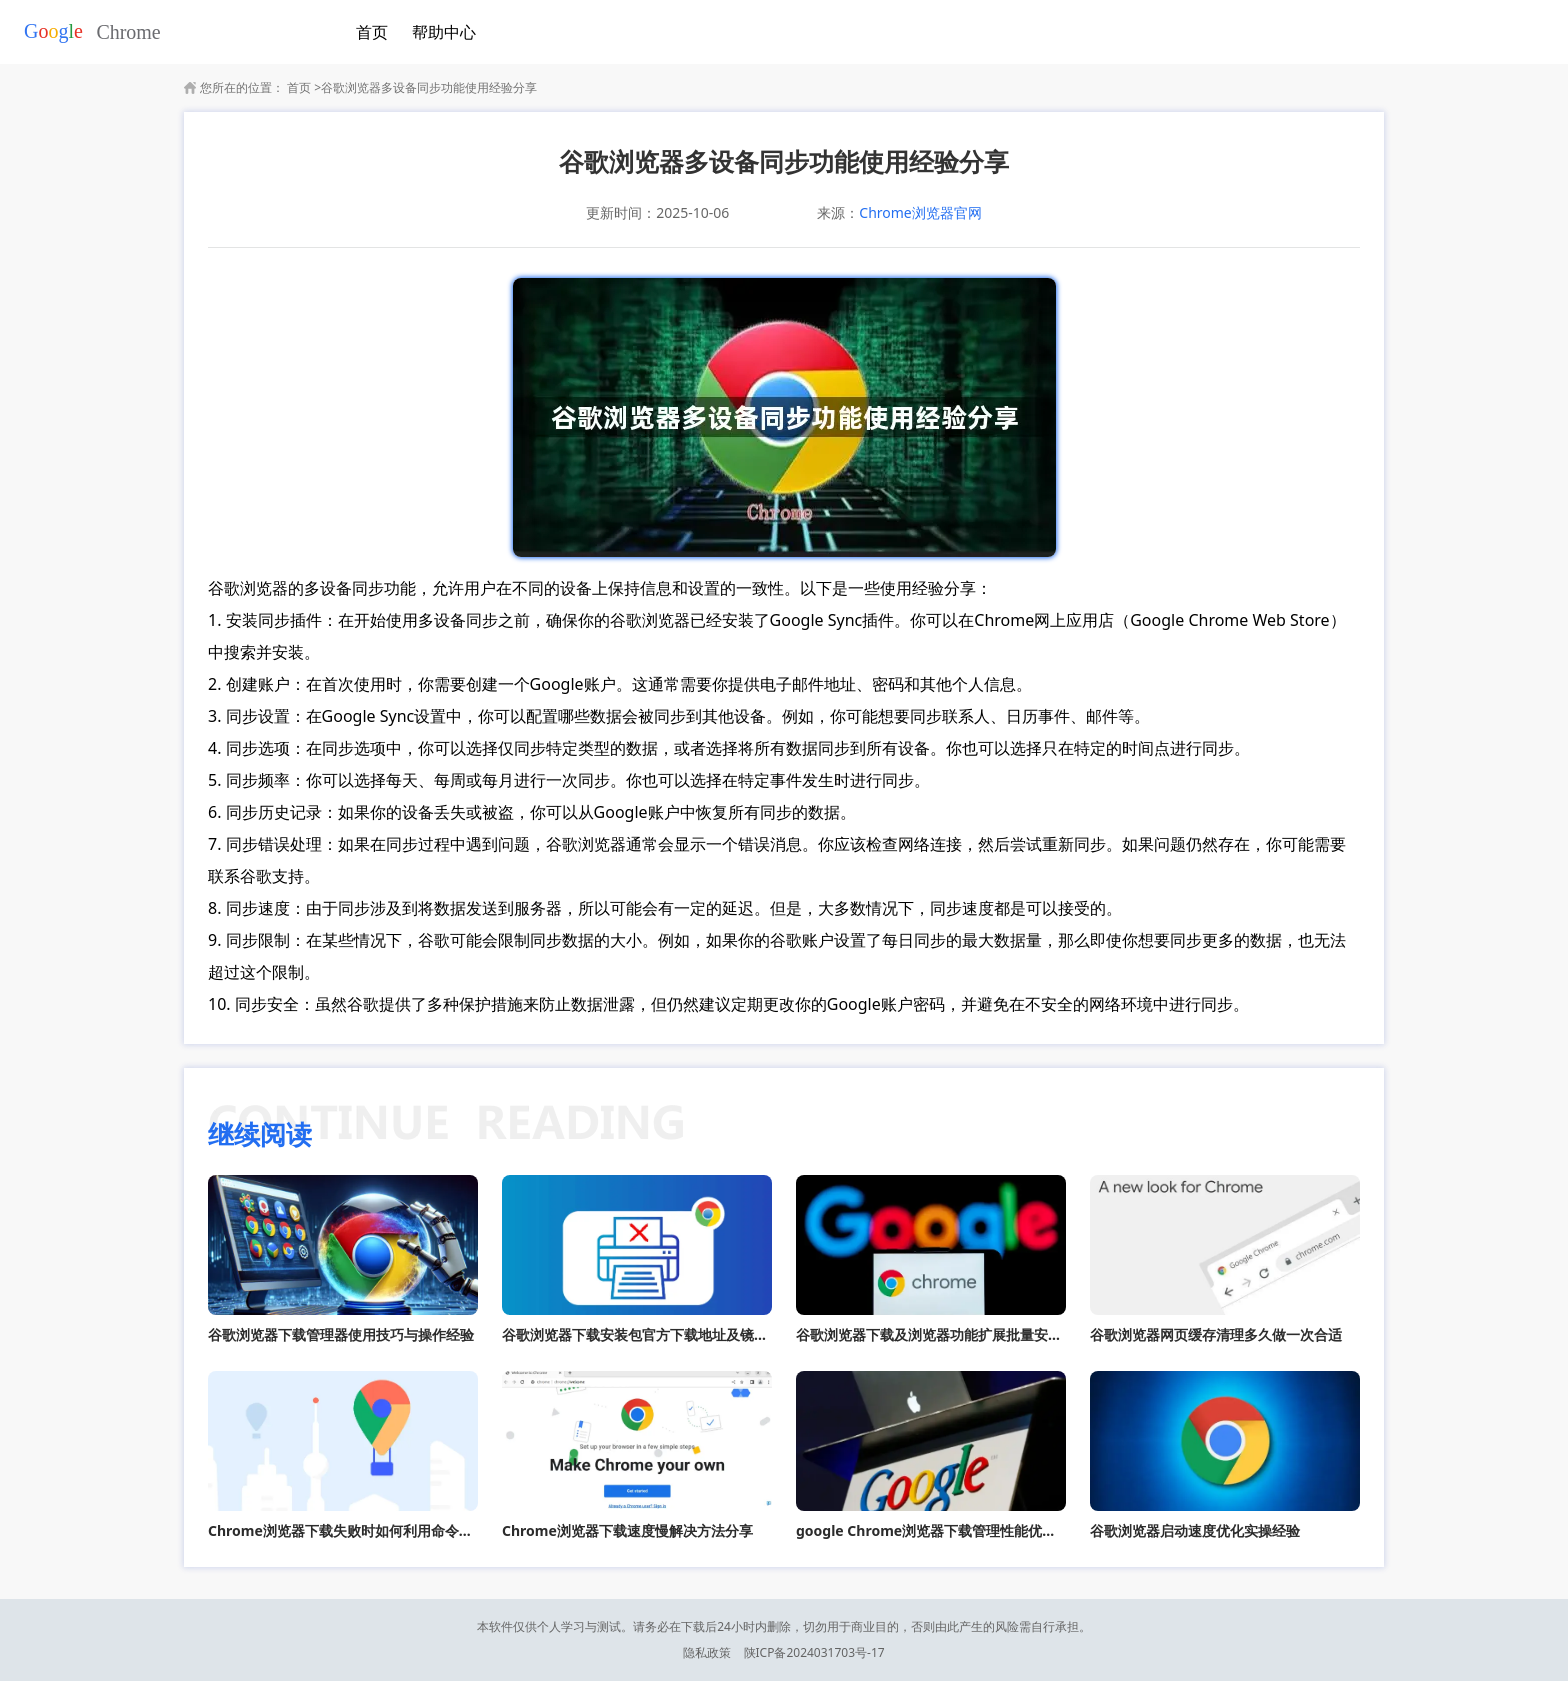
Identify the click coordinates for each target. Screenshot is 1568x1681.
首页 (372, 32)
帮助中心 (444, 32)
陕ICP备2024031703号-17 (814, 1652)
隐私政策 (707, 1652)
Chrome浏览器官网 (920, 212)
